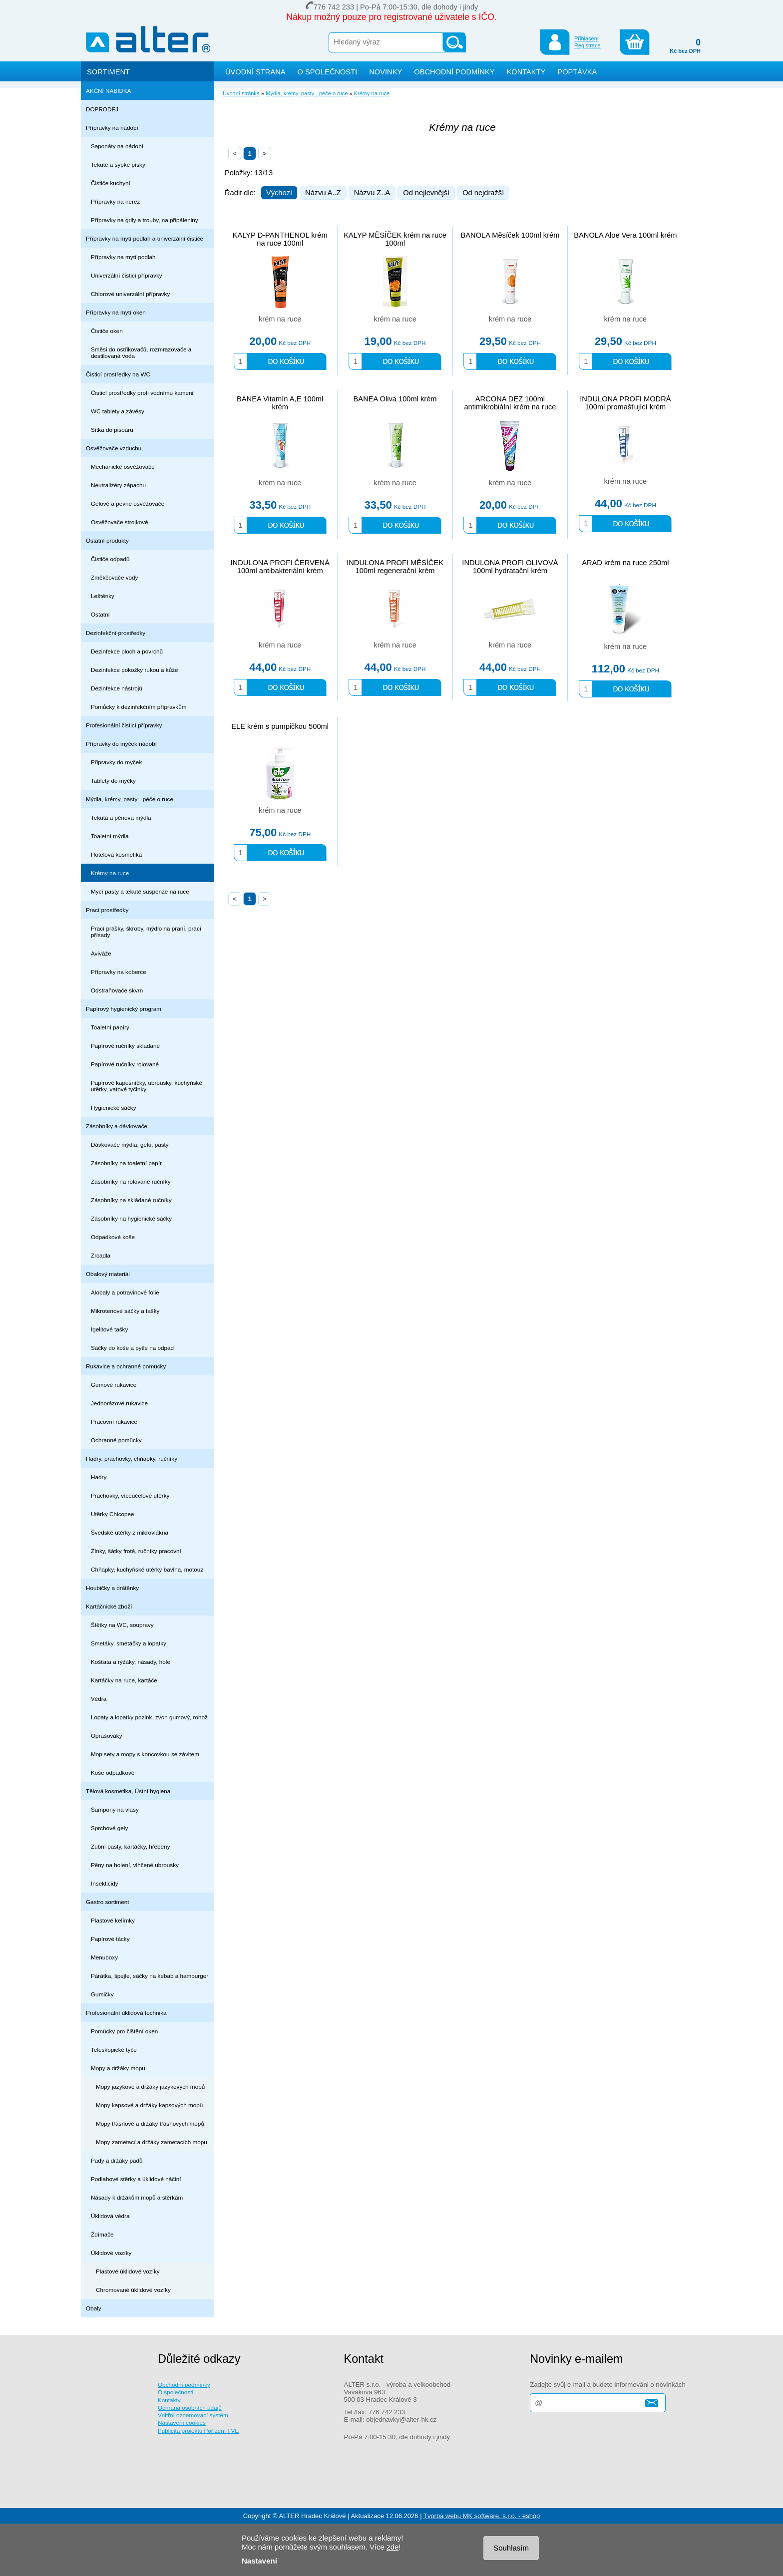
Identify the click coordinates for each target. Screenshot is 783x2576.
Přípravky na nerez (115, 201)
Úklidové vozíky (111, 2253)
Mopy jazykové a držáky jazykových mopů (150, 2086)
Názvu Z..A (372, 193)
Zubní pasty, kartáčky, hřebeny (130, 1846)
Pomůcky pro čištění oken (124, 2031)
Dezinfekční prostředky (115, 633)
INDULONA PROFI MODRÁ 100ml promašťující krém (625, 403)
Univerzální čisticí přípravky (126, 275)
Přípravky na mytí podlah (123, 257)
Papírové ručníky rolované (125, 1064)
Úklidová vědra (110, 2216)
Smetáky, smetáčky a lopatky (128, 1643)
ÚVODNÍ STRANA (255, 72)
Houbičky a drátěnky (112, 1588)
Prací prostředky (107, 910)
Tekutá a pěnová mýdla (121, 817)
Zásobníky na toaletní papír (126, 1163)
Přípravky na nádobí (112, 127)
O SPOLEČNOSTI (328, 72)
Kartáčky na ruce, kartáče (124, 1680)
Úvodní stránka (241, 93)
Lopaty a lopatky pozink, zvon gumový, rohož (149, 1717)
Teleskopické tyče (114, 2049)
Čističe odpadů (110, 559)
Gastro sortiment (107, 1902)
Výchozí (279, 193)
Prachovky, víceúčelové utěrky (130, 1495)
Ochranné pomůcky (116, 1440)
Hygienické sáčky (113, 1107)
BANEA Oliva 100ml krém (395, 399)
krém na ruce (280, 319)
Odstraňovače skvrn (117, 990)
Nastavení (259, 2561)
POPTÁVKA (577, 72)
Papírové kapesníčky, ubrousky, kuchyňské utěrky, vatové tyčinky (146, 1085)
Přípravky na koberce (118, 971)
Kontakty (169, 2400)
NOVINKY (385, 72)
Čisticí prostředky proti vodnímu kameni (142, 392)
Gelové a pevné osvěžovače (127, 503)
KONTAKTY (525, 72)
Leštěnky (102, 596)
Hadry (98, 1477)
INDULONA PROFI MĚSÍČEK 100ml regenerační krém (395, 567)
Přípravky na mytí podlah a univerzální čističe (144, 238)
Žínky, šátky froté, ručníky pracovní (136, 1551)
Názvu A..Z (323, 193)
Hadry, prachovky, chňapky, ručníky (131, 1458)
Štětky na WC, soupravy (122, 1624)
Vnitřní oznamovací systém (193, 2415)
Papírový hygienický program (123, 1008)
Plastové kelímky (113, 1920)
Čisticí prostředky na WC (118, 374)
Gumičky (102, 1994)
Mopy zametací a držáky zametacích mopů (151, 2142)
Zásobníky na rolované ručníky (131, 1181)
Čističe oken (107, 330)
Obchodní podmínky (184, 2384)
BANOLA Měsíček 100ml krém (510, 235)
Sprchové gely (109, 1828)
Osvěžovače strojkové (119, 522)
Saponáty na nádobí (117, 146)
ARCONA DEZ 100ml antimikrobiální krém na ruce (510, 403)
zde (392, 2547)
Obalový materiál (108, 1274)
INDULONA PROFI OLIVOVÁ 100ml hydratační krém (510, 567)
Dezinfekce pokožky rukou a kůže (134, 669)
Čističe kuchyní (110, 183)
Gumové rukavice (113, 1384)
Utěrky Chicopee (112, 1514)
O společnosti (175, 2392)
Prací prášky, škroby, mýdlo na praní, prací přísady (146, 931)
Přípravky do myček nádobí (121, 743)
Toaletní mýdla (110, 836)
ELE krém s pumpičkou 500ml (280, 726)
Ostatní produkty (107, 540)
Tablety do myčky (113, 780)
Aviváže (101, 953)
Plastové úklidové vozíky (128, 2271)
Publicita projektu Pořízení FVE (198, 2430)
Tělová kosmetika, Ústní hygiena (128, 1791)
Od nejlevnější (426, 193)
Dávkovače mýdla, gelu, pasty (130, 1144)
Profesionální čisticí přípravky (124, 725)
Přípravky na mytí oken (116, 312)
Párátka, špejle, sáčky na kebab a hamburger (149, 1975)
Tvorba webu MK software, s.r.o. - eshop (481, 2516)
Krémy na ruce (110, 873)
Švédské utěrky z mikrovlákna (129, 1532)
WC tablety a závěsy (117, 411)
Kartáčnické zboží (109, 1606)
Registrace (587, 45)
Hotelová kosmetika (116, 854)
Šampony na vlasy (115, 1809)
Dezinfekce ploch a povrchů (127, 651)
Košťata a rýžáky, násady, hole (130, 1661)
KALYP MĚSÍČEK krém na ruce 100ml (395, 239)
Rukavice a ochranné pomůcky (126, 1366)
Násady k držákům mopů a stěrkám (137, 2197)
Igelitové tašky (109, 1329)
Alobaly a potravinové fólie (125, 1292)
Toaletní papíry (110, 1027)
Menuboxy (104, 1957)
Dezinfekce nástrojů (116, 688)
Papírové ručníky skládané (125, 1045)
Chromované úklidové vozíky (133, 2289)
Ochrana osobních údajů (190, 2407)
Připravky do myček (116, 762)
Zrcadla (100, 1255)
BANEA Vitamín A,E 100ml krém (280, 403)
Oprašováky (106, 1735)
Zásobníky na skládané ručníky (131, 1200)
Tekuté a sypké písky (118, 164)
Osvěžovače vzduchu (113, 448)
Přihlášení (586, 38)
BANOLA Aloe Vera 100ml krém (625, 235)
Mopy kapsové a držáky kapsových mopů (149, 2105)
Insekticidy (104, 1883)
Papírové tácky (110, 1938)
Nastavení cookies (182, 2422)
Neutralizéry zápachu (118, 485)
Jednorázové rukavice (119, 1403)
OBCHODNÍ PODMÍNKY (454, 72)
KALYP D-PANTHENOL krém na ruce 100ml (280, 239)
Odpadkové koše (113, 1237)
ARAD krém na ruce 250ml (625, 563)
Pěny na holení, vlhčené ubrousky (135, 1865)
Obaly (93, 2308)
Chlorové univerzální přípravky (130, 294)
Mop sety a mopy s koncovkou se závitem (145, 1754)
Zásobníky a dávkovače (116, 1126)
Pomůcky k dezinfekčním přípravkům (138, 706)
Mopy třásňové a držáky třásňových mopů (150, 2123)
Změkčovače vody (114, 577)
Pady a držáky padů (117, 2160)
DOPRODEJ (102, 109)
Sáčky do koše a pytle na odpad (132, 1347)
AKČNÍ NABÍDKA (108, 90)
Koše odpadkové (112, 1772)
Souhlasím (511, 2548)
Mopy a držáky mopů (118, 2068)
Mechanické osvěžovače (123, 466)
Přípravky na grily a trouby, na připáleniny (144, 220)
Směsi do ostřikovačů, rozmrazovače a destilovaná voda (141, 352)
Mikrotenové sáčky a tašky (125, 1310)
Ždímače (102, 2234)
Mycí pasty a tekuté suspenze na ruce (140, 891)
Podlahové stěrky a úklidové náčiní (136, 2179)
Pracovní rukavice (114, 1421)
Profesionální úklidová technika (126, 2012)
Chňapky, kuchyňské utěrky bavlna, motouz (147, 1569)
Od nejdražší (483, 193)
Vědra (98, 1698)
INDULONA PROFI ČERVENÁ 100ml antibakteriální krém (279, 567)
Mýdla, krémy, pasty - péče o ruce (129, 799)
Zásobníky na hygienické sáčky (131, 1218)
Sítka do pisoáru (112, 429)
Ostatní (100, 614)
